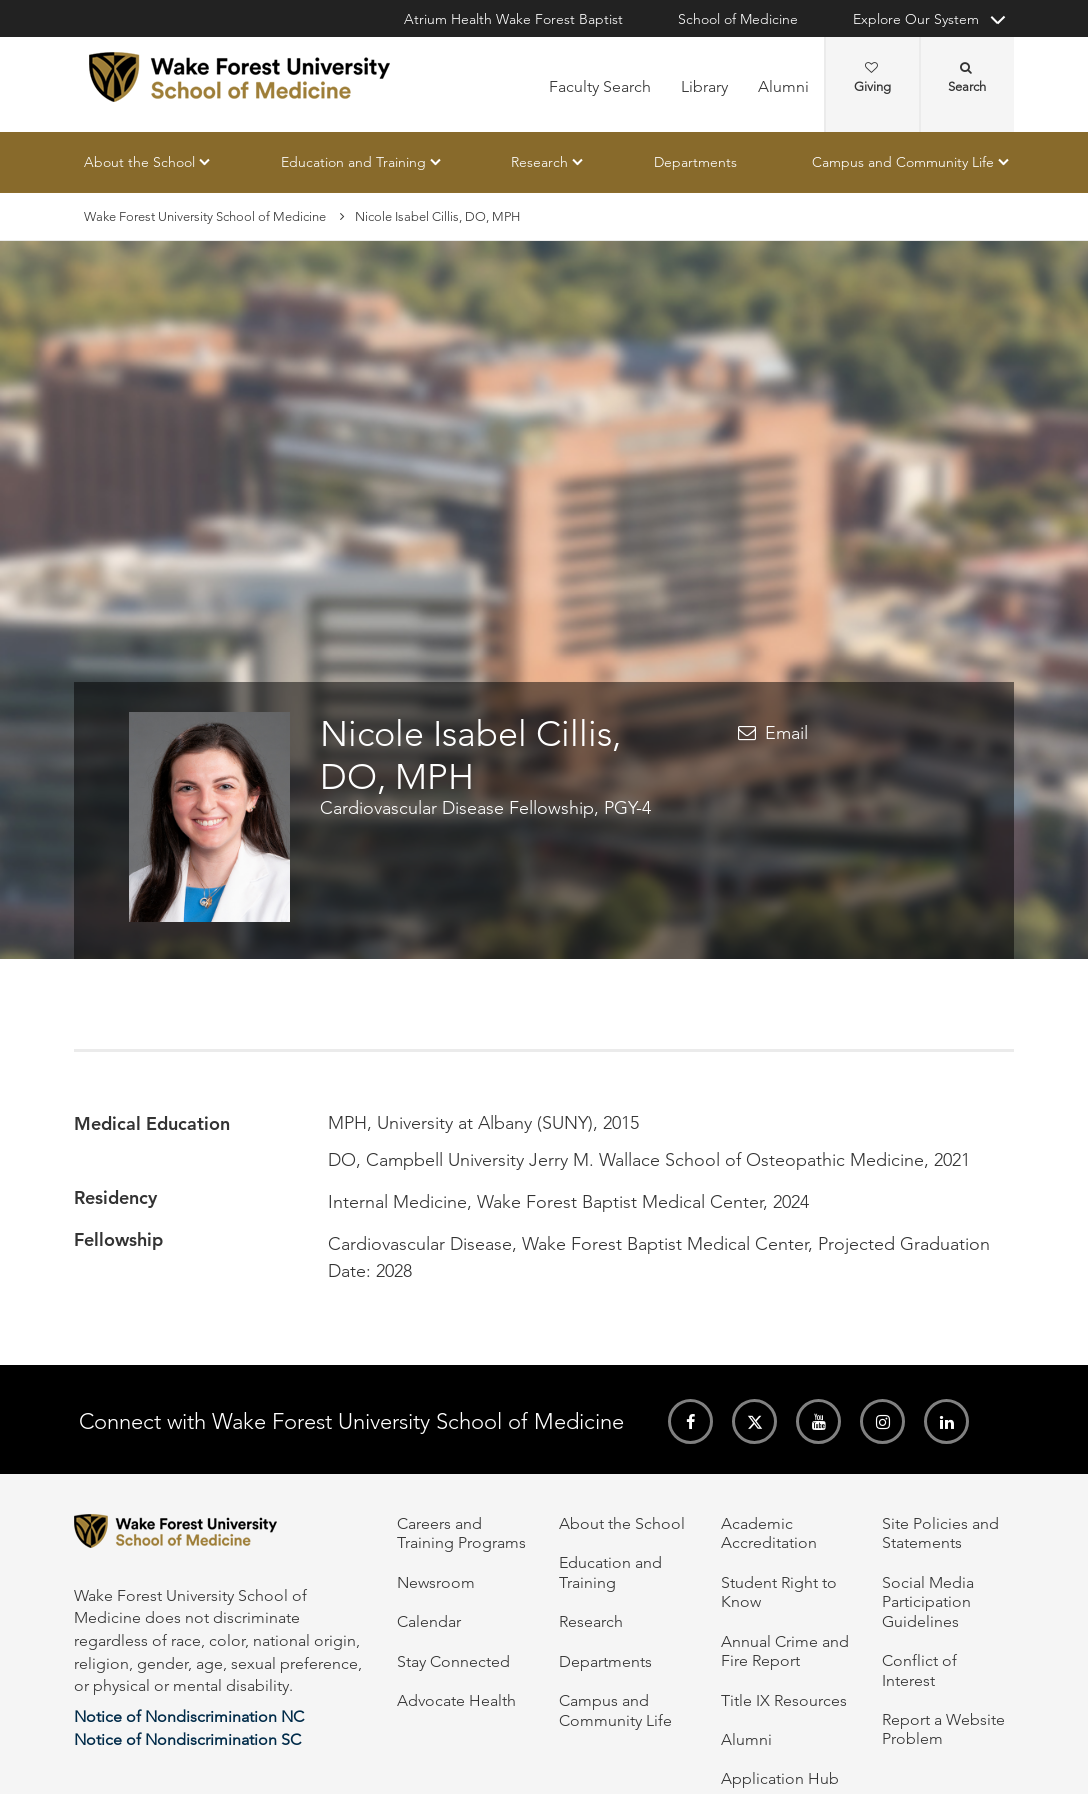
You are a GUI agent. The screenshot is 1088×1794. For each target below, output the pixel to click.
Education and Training (353, 162)
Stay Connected (453, 1661)
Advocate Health (456, 1700)
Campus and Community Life (903, 162)
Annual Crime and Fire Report (785, 1651)
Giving (872, 78)
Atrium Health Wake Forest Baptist (513, 19)
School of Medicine (738, 19)
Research (539, 162)
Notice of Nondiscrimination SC (187, 1739)
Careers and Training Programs (461, 1533)
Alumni (783, 86)
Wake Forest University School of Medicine (205, 216)
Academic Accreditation (769, 1533)
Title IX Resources (784, 1700)
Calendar (429, 1621)
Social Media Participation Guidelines (928, 1602)
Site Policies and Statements (940, 1533)
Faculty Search (600, 86)
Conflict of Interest (919, 1670)
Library (704, 86)
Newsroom (436, 1582)
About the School (139, 162)
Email (786, 733)
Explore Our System (916, 19)
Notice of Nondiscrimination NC (189, 1716)
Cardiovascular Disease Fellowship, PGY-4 (485, 809)
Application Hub (780, 1778)
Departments (695, 162)
